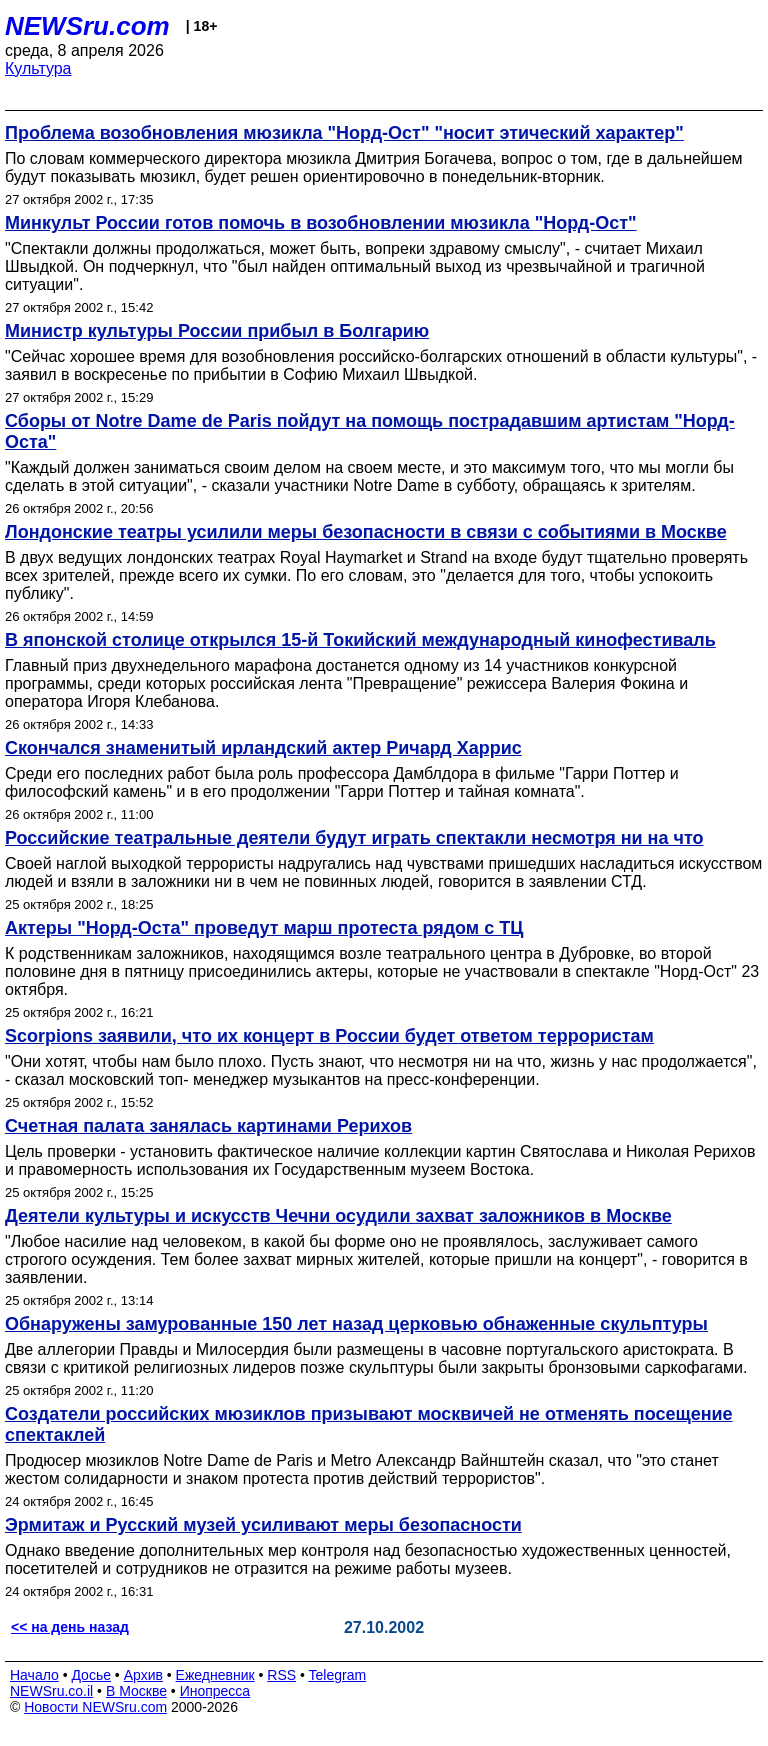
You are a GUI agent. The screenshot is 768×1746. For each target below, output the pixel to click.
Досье (91, 1675)
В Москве (136, 1691)
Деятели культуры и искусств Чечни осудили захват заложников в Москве (338, 1216)
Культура (38, 68)
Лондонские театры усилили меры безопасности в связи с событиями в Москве (366, 532)
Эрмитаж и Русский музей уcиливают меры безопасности (263, 1525)
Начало (34, 1675)
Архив (143, 1675)
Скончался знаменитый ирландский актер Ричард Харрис (263, 748)
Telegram (338, 1675)
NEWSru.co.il (51, 1691)
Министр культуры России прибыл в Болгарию (217, 331)
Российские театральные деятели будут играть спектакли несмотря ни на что (354, 838)
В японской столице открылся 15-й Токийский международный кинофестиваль (360, 640)
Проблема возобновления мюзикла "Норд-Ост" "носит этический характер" (344, 133)
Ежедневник (215, 1675)
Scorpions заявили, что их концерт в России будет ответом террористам (329, 1036)
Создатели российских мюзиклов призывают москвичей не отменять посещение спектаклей (369, 1424)
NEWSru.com (87, 26)
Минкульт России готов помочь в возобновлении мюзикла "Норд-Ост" (321, 223)
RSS (281, 1675)
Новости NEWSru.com (95, 1707)
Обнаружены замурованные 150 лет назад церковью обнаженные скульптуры (356, 1324)
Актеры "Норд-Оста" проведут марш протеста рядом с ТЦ (264, 928)
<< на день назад (70, 1627)
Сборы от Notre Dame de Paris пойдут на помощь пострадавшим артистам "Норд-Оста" (370, 431)
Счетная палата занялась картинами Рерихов (208, 1126)
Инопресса (215, 1691)
